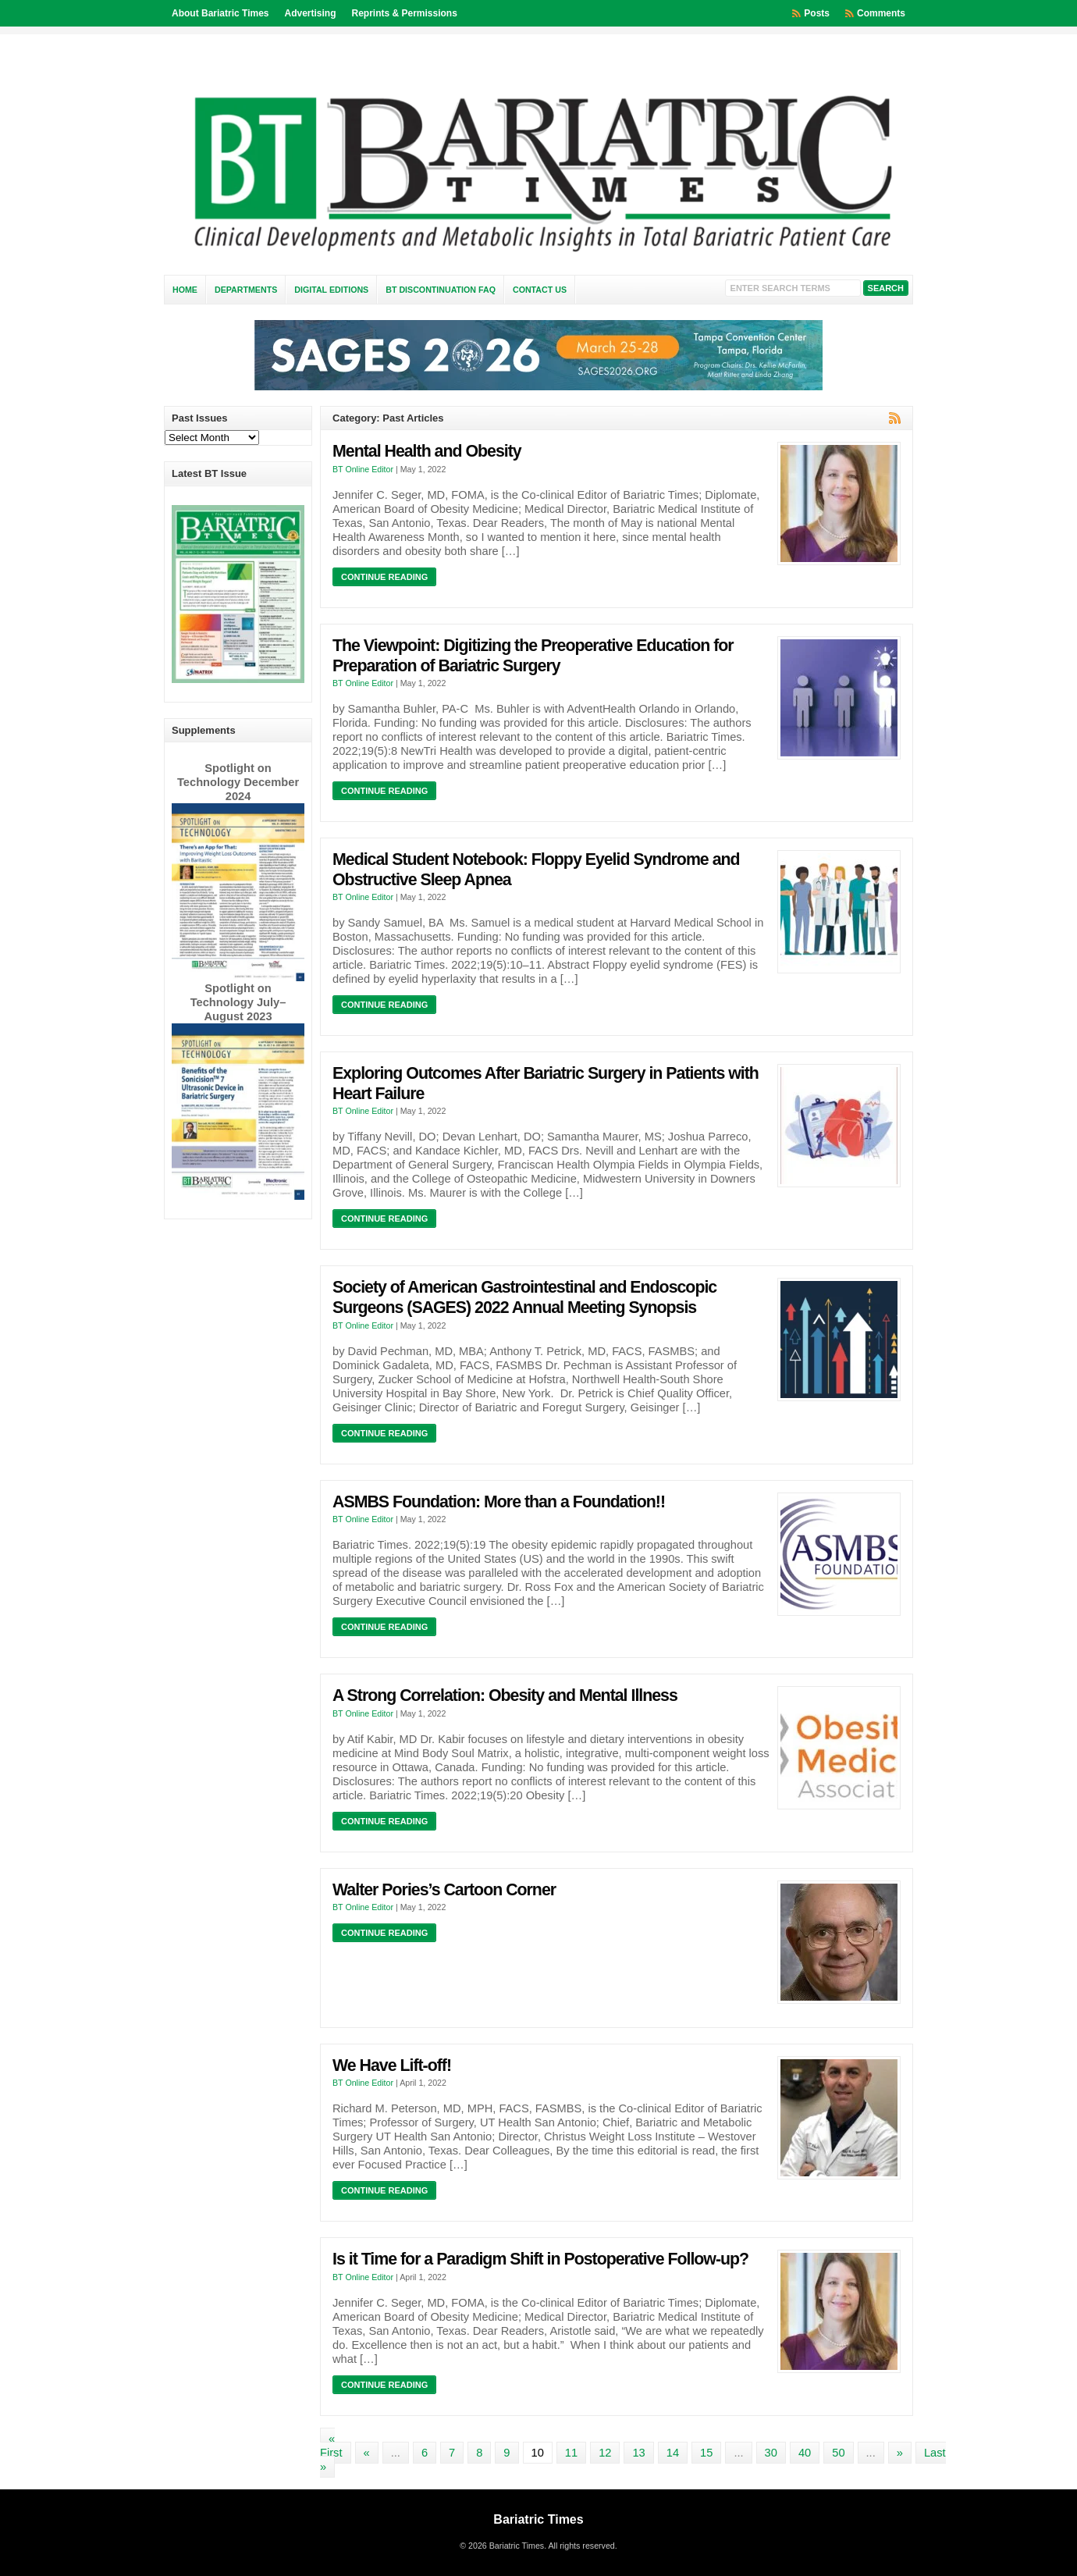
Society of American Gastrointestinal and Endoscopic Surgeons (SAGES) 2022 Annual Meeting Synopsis (524, 1297)
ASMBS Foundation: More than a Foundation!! (498, 1502)
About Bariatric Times (220, 13)
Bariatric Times (538, 2519)
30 (771, 2452)
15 (706, 2452)
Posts (817, 13)
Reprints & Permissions (404, 13)
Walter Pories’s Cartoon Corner (444, 1889)
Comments (881, 13)
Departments (246, 289)
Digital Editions (331, 289)
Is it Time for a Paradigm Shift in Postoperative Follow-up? (540, 2259)
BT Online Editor (362, 469)
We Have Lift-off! (391, 2065)
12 (605, 2452)
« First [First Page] (331, 2445)
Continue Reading (384, 577)
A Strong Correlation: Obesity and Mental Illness (504, 1695)
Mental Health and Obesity (426, 451)
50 (838, 2452)
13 (638, 2452)
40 (804, 2452)
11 (571, 2452)
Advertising (310, 13)
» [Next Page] (900, 2452)
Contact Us (540, 289)
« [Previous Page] (367, 2452)
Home (184, 289)
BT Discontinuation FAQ (441, 289)
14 (672, 2452)
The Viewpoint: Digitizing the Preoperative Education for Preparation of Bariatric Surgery (533, 655)
